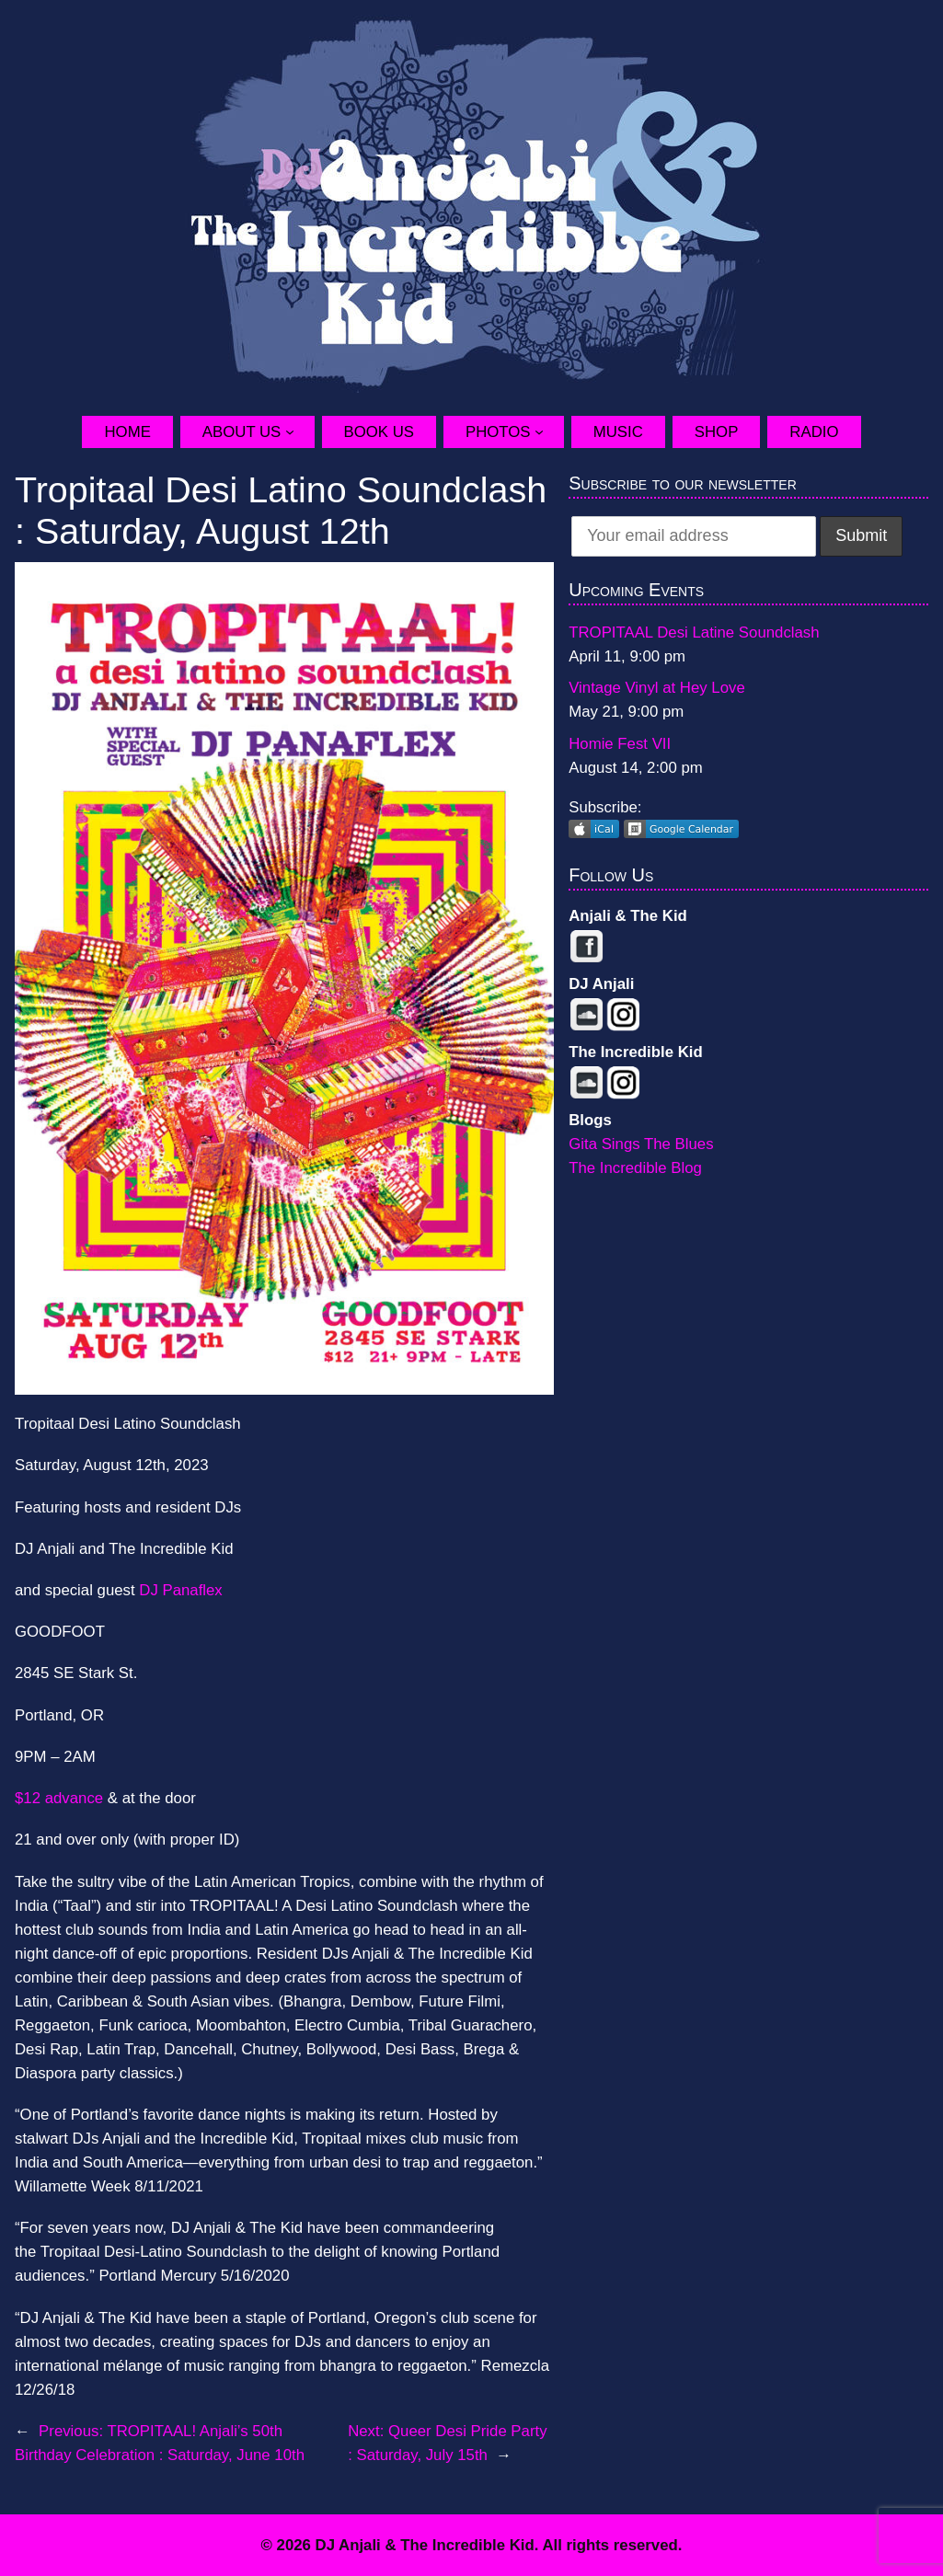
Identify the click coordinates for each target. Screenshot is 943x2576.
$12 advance (59, 1798)
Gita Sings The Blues (641, 1144)
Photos (498, 432)
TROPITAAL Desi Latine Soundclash (694, 632)
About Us (241, 432)
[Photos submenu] (549, 431)
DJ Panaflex (180, 1590)
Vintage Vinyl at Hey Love (657, 687)
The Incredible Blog (635, 1168)
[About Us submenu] (300, 431)
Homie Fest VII (620, 744)
